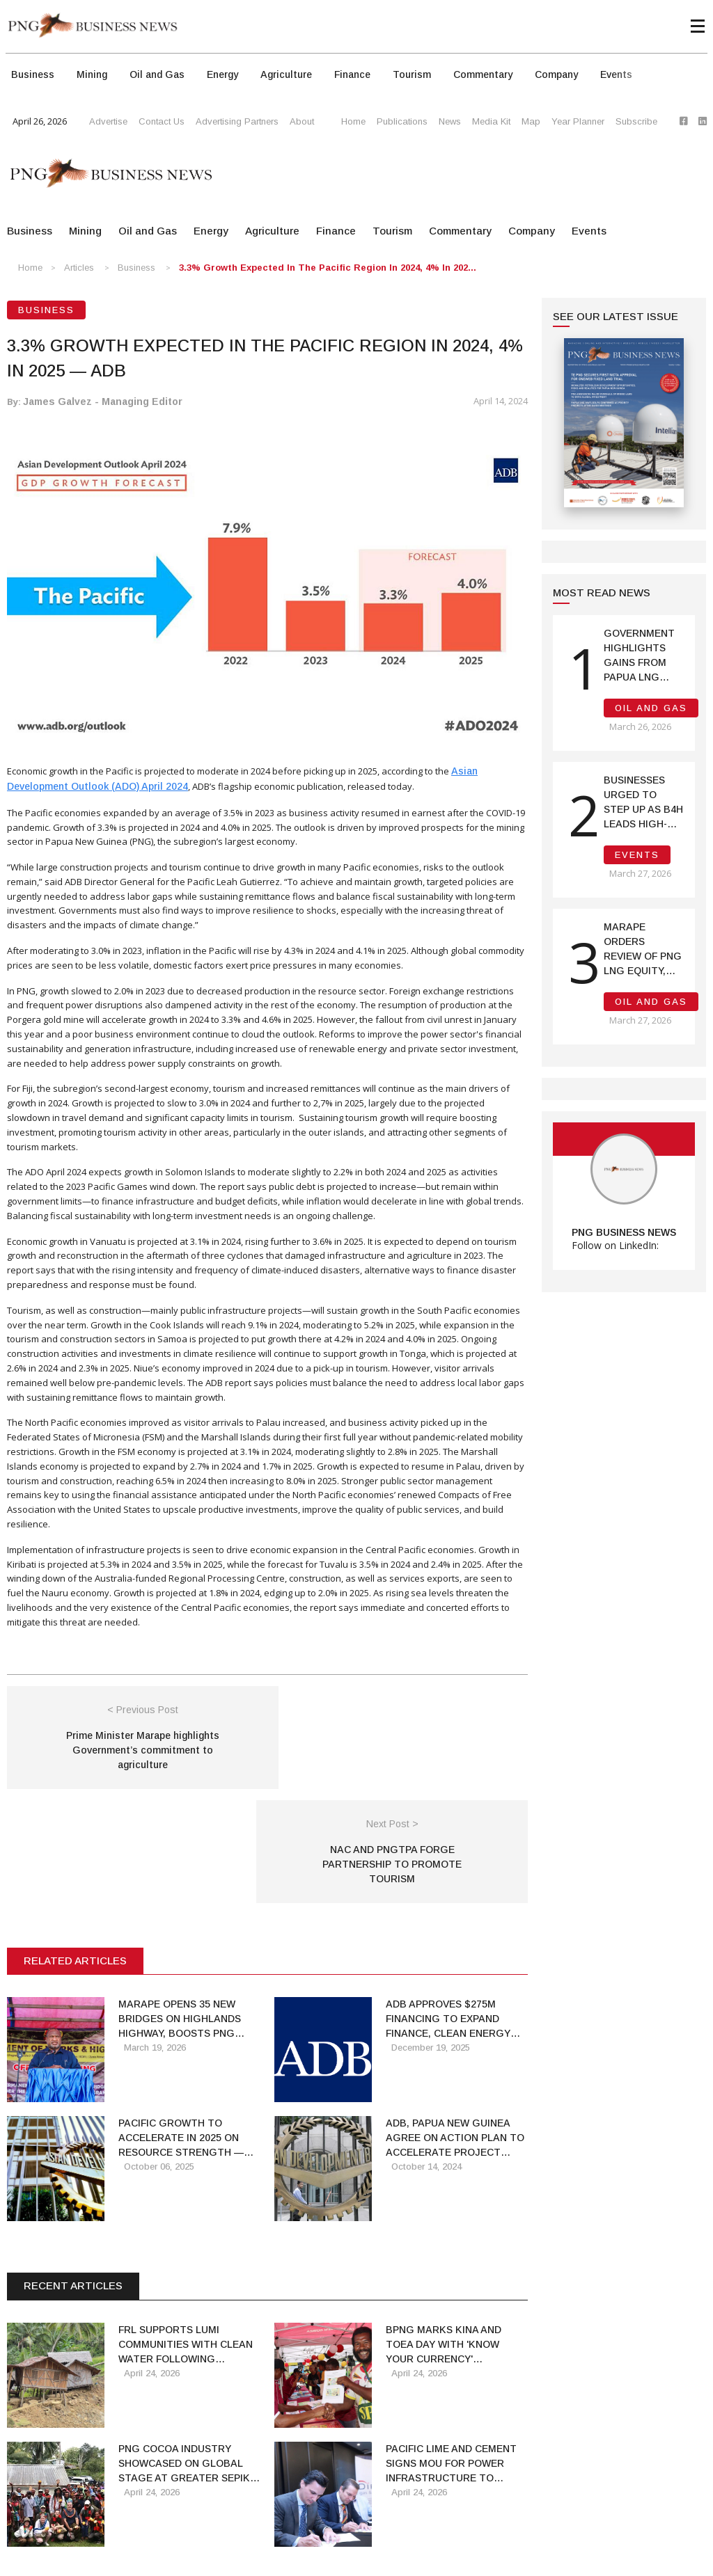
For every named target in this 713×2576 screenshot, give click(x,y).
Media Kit (491, 121)
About (302, 121)
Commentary (482, 74)
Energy (222, 74)
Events (616, 74)
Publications (402, 121)
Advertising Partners (237, 121)
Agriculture (286, 74)
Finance (352, 74)
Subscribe (636, 121)
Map (531, 121)
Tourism (412, 74)
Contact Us (162, 121)
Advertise (108, 121)
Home (353, 121)
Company (556, 74)
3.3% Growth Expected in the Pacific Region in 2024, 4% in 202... (327, 267)
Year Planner (577, 121)
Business (32, 74)
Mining (92, 74)
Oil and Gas (157, 74)
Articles (79, 267)
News (450, 121)
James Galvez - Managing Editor (102, 401)
